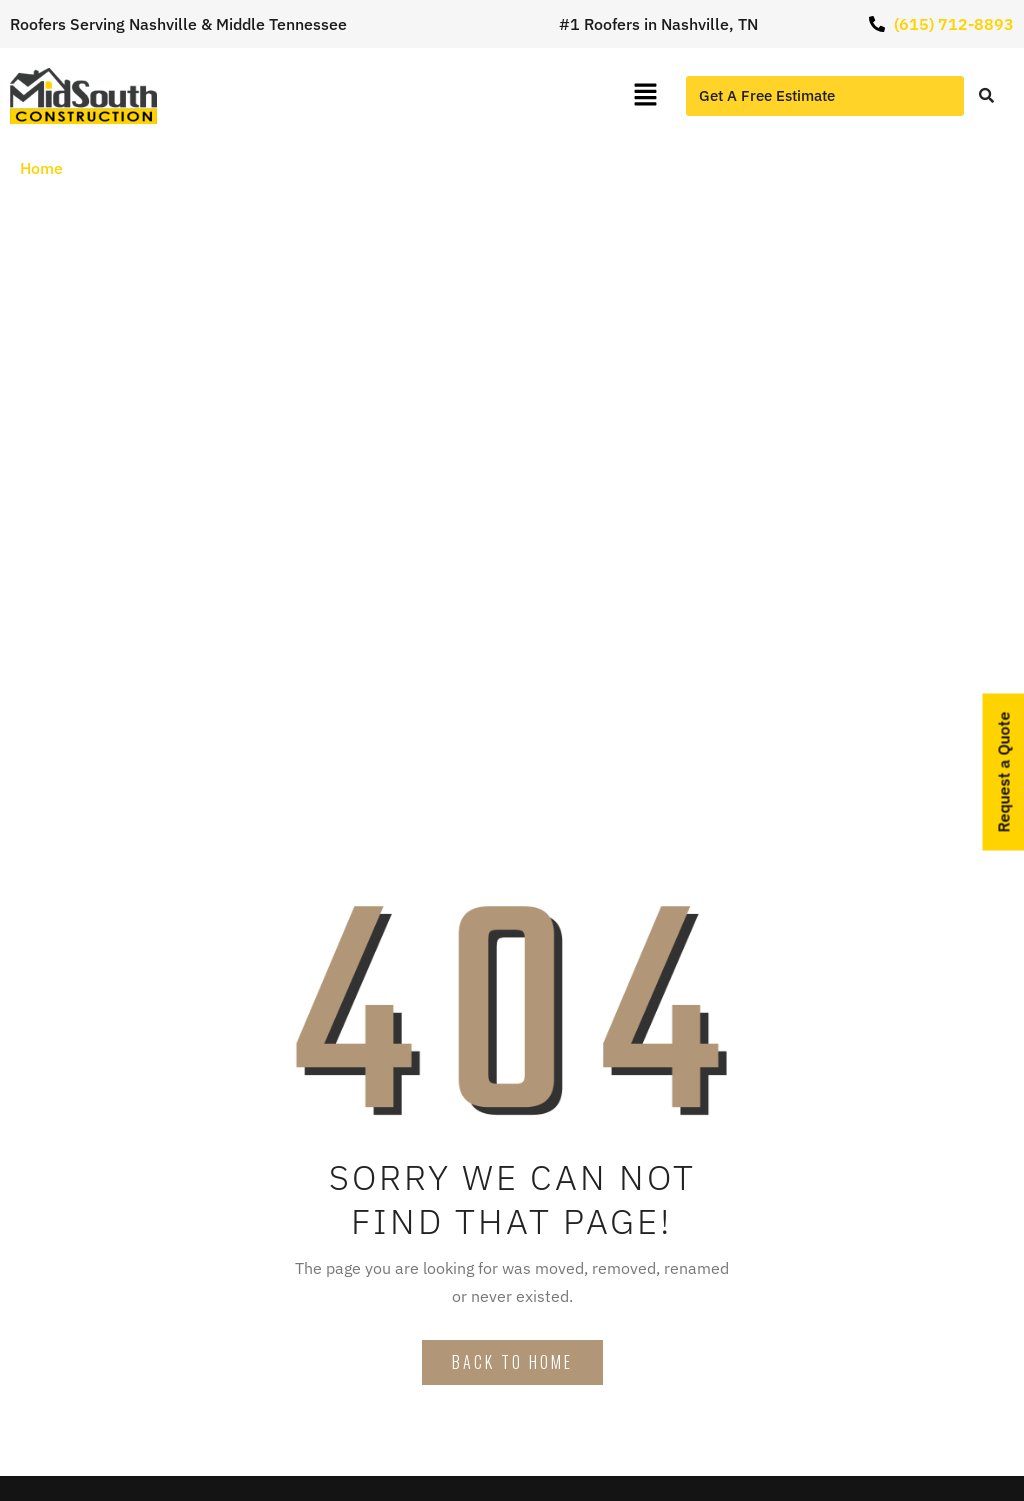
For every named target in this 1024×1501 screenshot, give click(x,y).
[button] (645, 95)
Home (41, 168)
